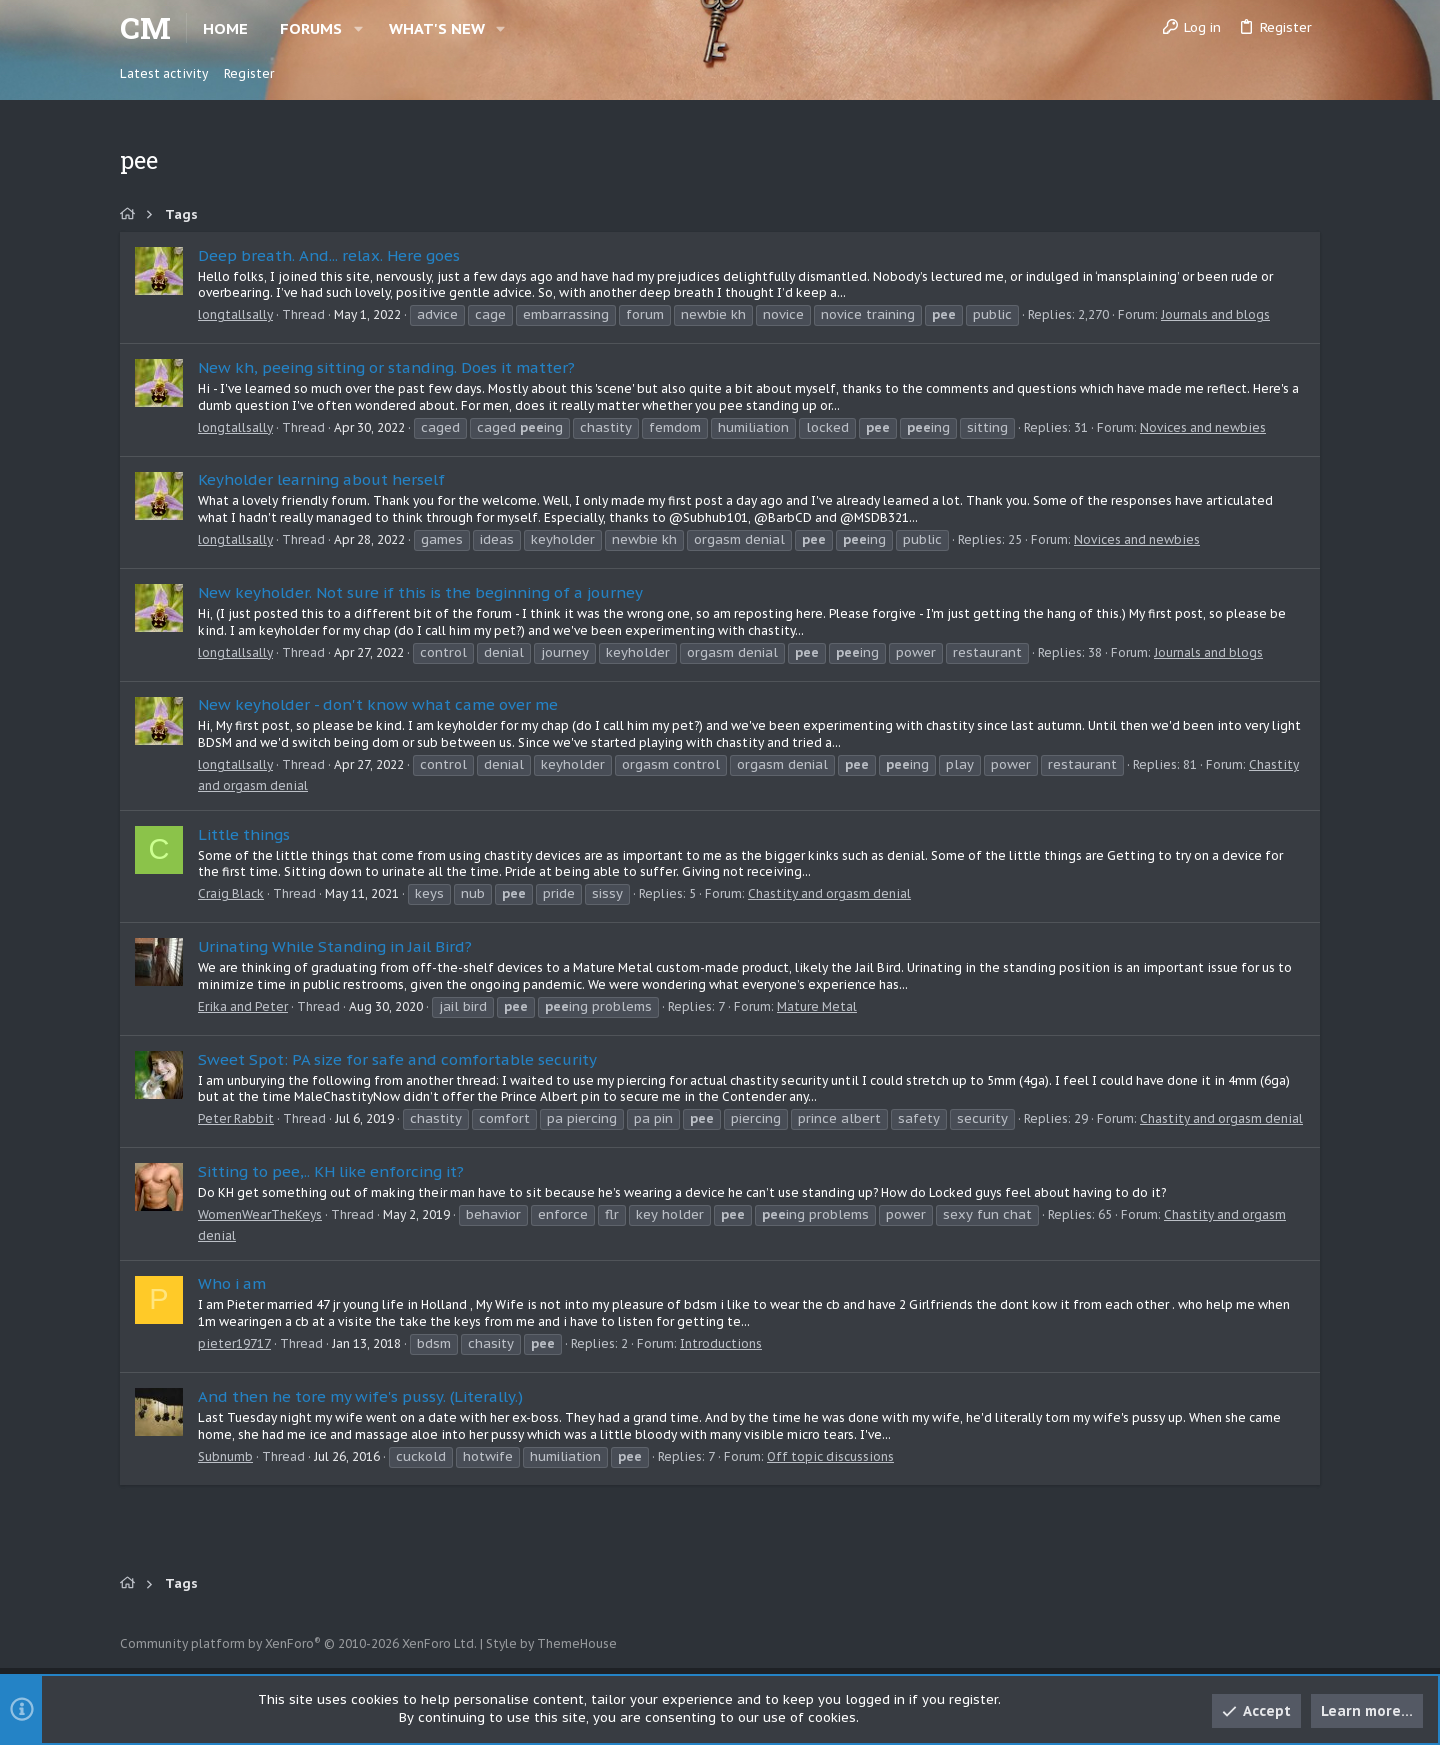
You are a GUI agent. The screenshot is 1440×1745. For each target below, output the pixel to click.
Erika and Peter (243, 1006)
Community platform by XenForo (298, 1643)
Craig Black (231, 893)
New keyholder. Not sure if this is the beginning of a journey (420, 592)
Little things (244, 834)
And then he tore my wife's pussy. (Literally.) (360, 1396)
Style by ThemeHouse (551, 1643)
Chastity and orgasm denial (829, 893)
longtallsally (235, 314)
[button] (358, 28)
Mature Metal (817, 1006)
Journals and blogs (1215, 314)
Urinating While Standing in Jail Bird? (335, 946)
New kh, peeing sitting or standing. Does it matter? (386, 367)
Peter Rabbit (236, 1118)
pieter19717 (234, 1343)
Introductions (721, 1343)
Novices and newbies (1203, 427)
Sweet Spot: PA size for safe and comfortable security (397, 1059)
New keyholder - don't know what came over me (378, 704)
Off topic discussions (830, 1456)
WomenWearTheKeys (260, 1214)
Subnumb (225, 1456)
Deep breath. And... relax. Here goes (329, 255)
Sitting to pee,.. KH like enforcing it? (331, 1171)
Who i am (232, 1283)
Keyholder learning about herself (321, 479)
